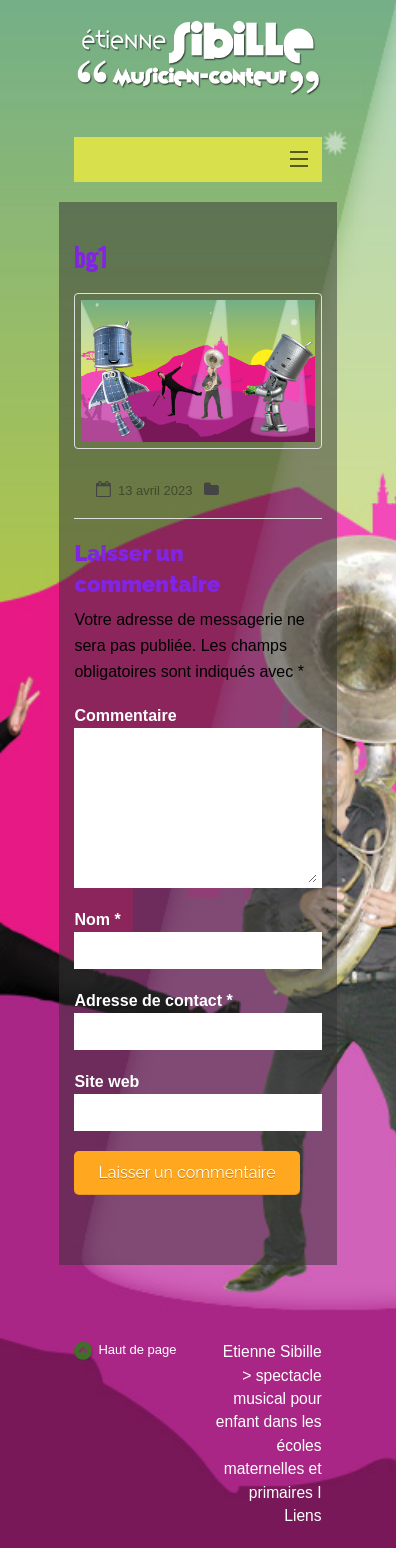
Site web (106, 1081)
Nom (97, 919)
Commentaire (125, 715)
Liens (302, 1515)
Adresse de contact (153, 1000)
